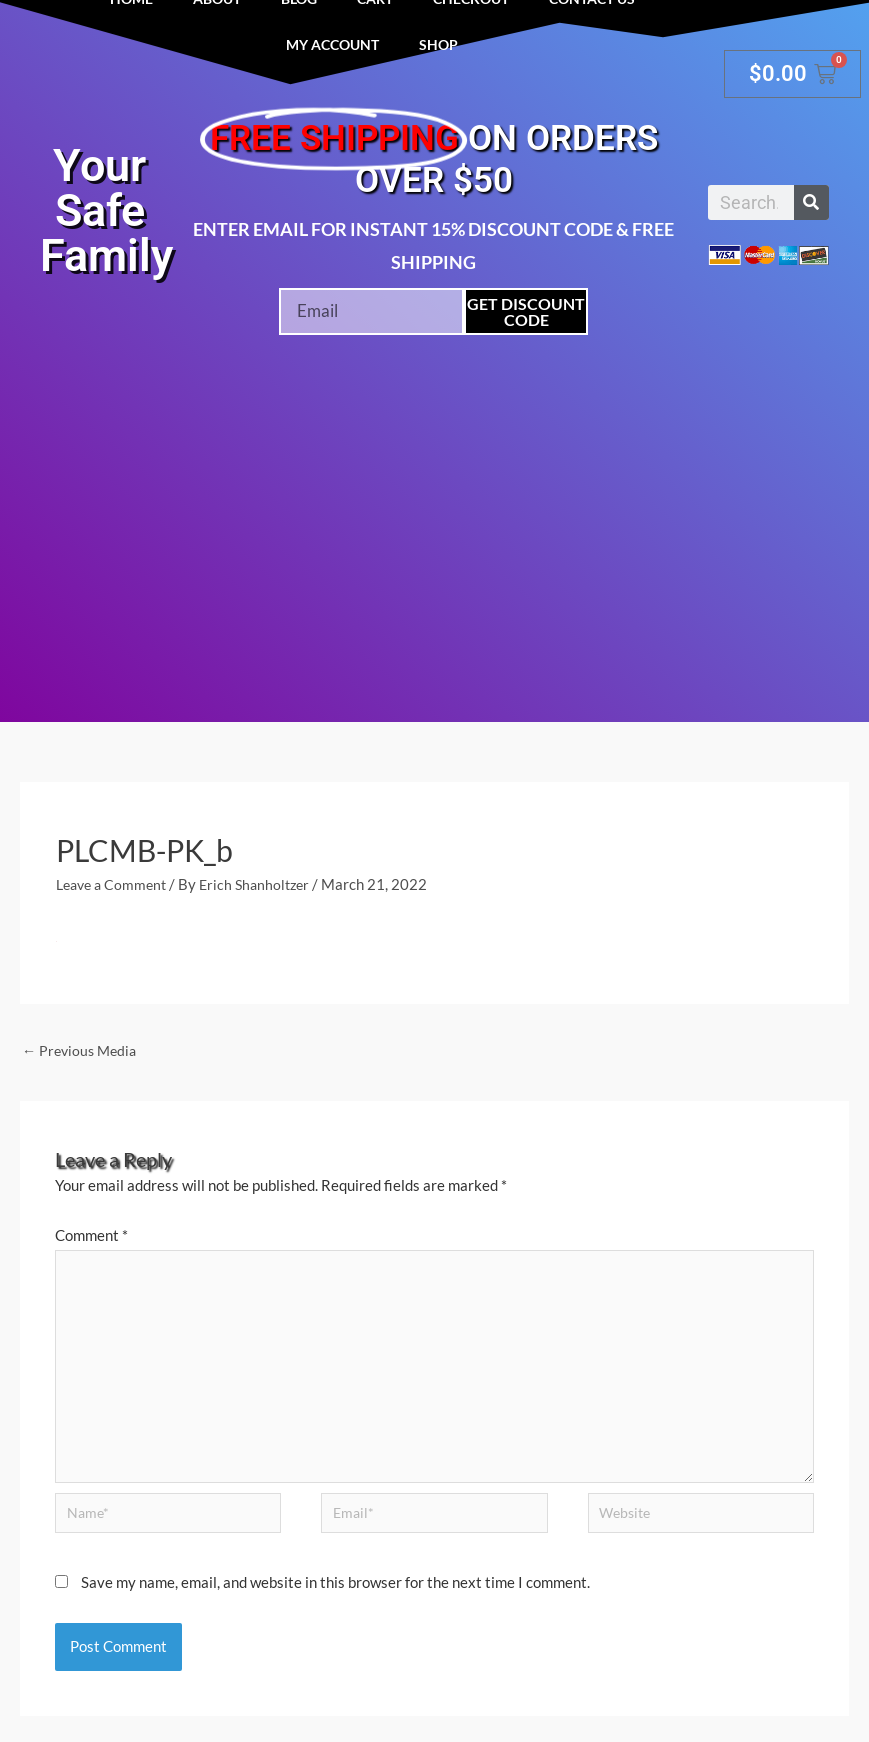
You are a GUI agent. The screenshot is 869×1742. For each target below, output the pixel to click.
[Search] (811, 202)
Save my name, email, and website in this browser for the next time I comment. (335, 1601)
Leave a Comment (115, 884)
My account (332, 44)
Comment (91, 1237)
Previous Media (82, 1051)
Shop (438, 44)
